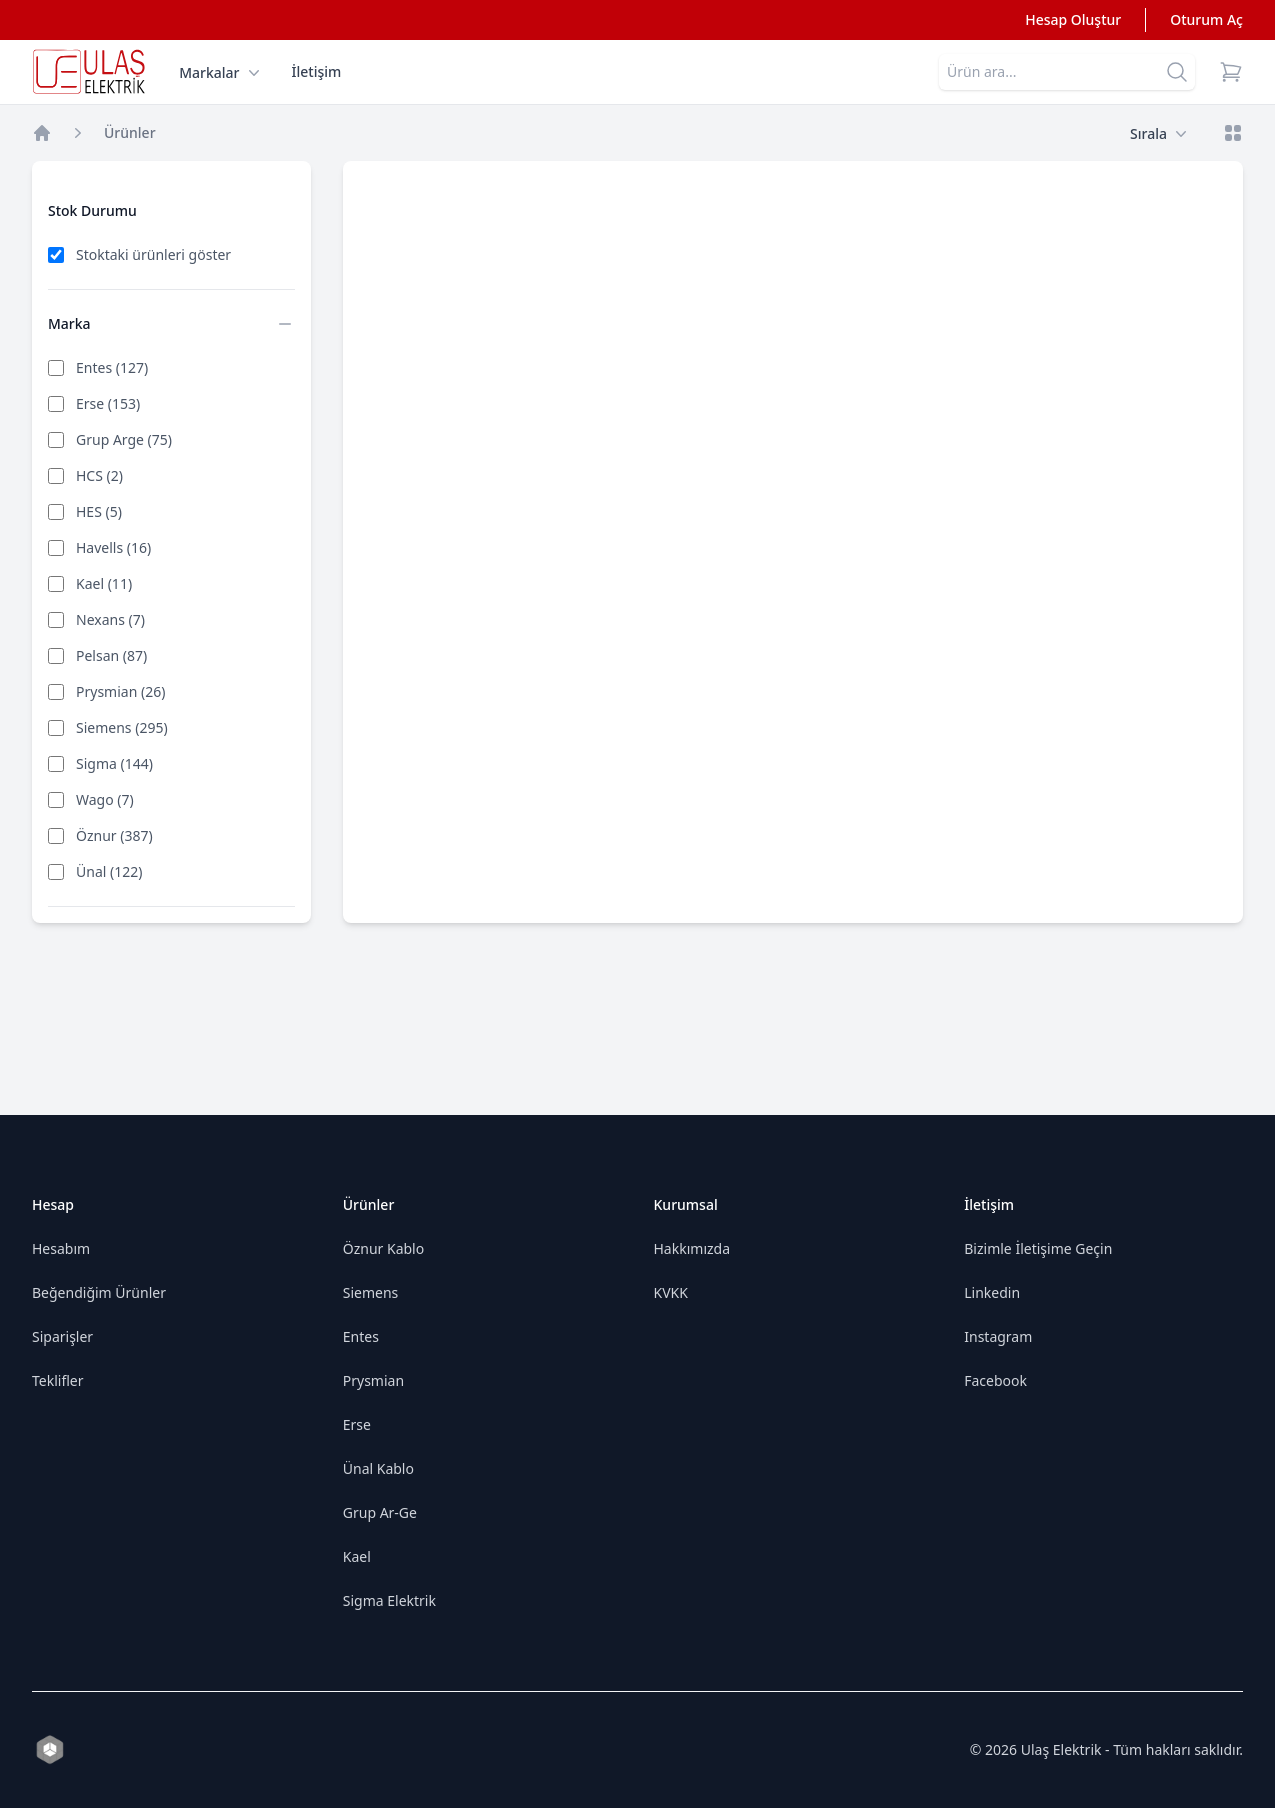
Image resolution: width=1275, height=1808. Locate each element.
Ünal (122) (109, 871)
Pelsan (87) (111, 655)
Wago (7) (105, 799)
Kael (357, 1556)
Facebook (995, 1380)
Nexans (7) (110, 619)
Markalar (219, 73)
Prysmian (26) (120, 691)
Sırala (1158, 134)
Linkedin (992, 1292)
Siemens (371, 1292)
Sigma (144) (114, 763)
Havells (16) (113, 547)
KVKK (671, 1292)
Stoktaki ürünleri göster (153, 254)
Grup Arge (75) (124, 439)
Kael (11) (104, 583)
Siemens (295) (122, 727)
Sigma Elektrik (389, 1600)
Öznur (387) (114, 835)
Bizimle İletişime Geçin (1038, 1248)
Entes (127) (112, 367)
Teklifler (58, 1380)
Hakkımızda (692, 1248)
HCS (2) (99, 475)
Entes (361, 1336)
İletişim (317, 71)
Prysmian (373, 1380)
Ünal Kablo (378, 1468)
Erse (357, 1424)
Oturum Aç (1206, 19)
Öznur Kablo (383, 1248)
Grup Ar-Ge (380, 1512)
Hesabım (61, 1248)
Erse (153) (108, 403)
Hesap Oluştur (1073, 19)
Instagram (998, 1336)
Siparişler (62, 1336)
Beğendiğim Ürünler (99, 1292)
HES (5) (99, 511)
